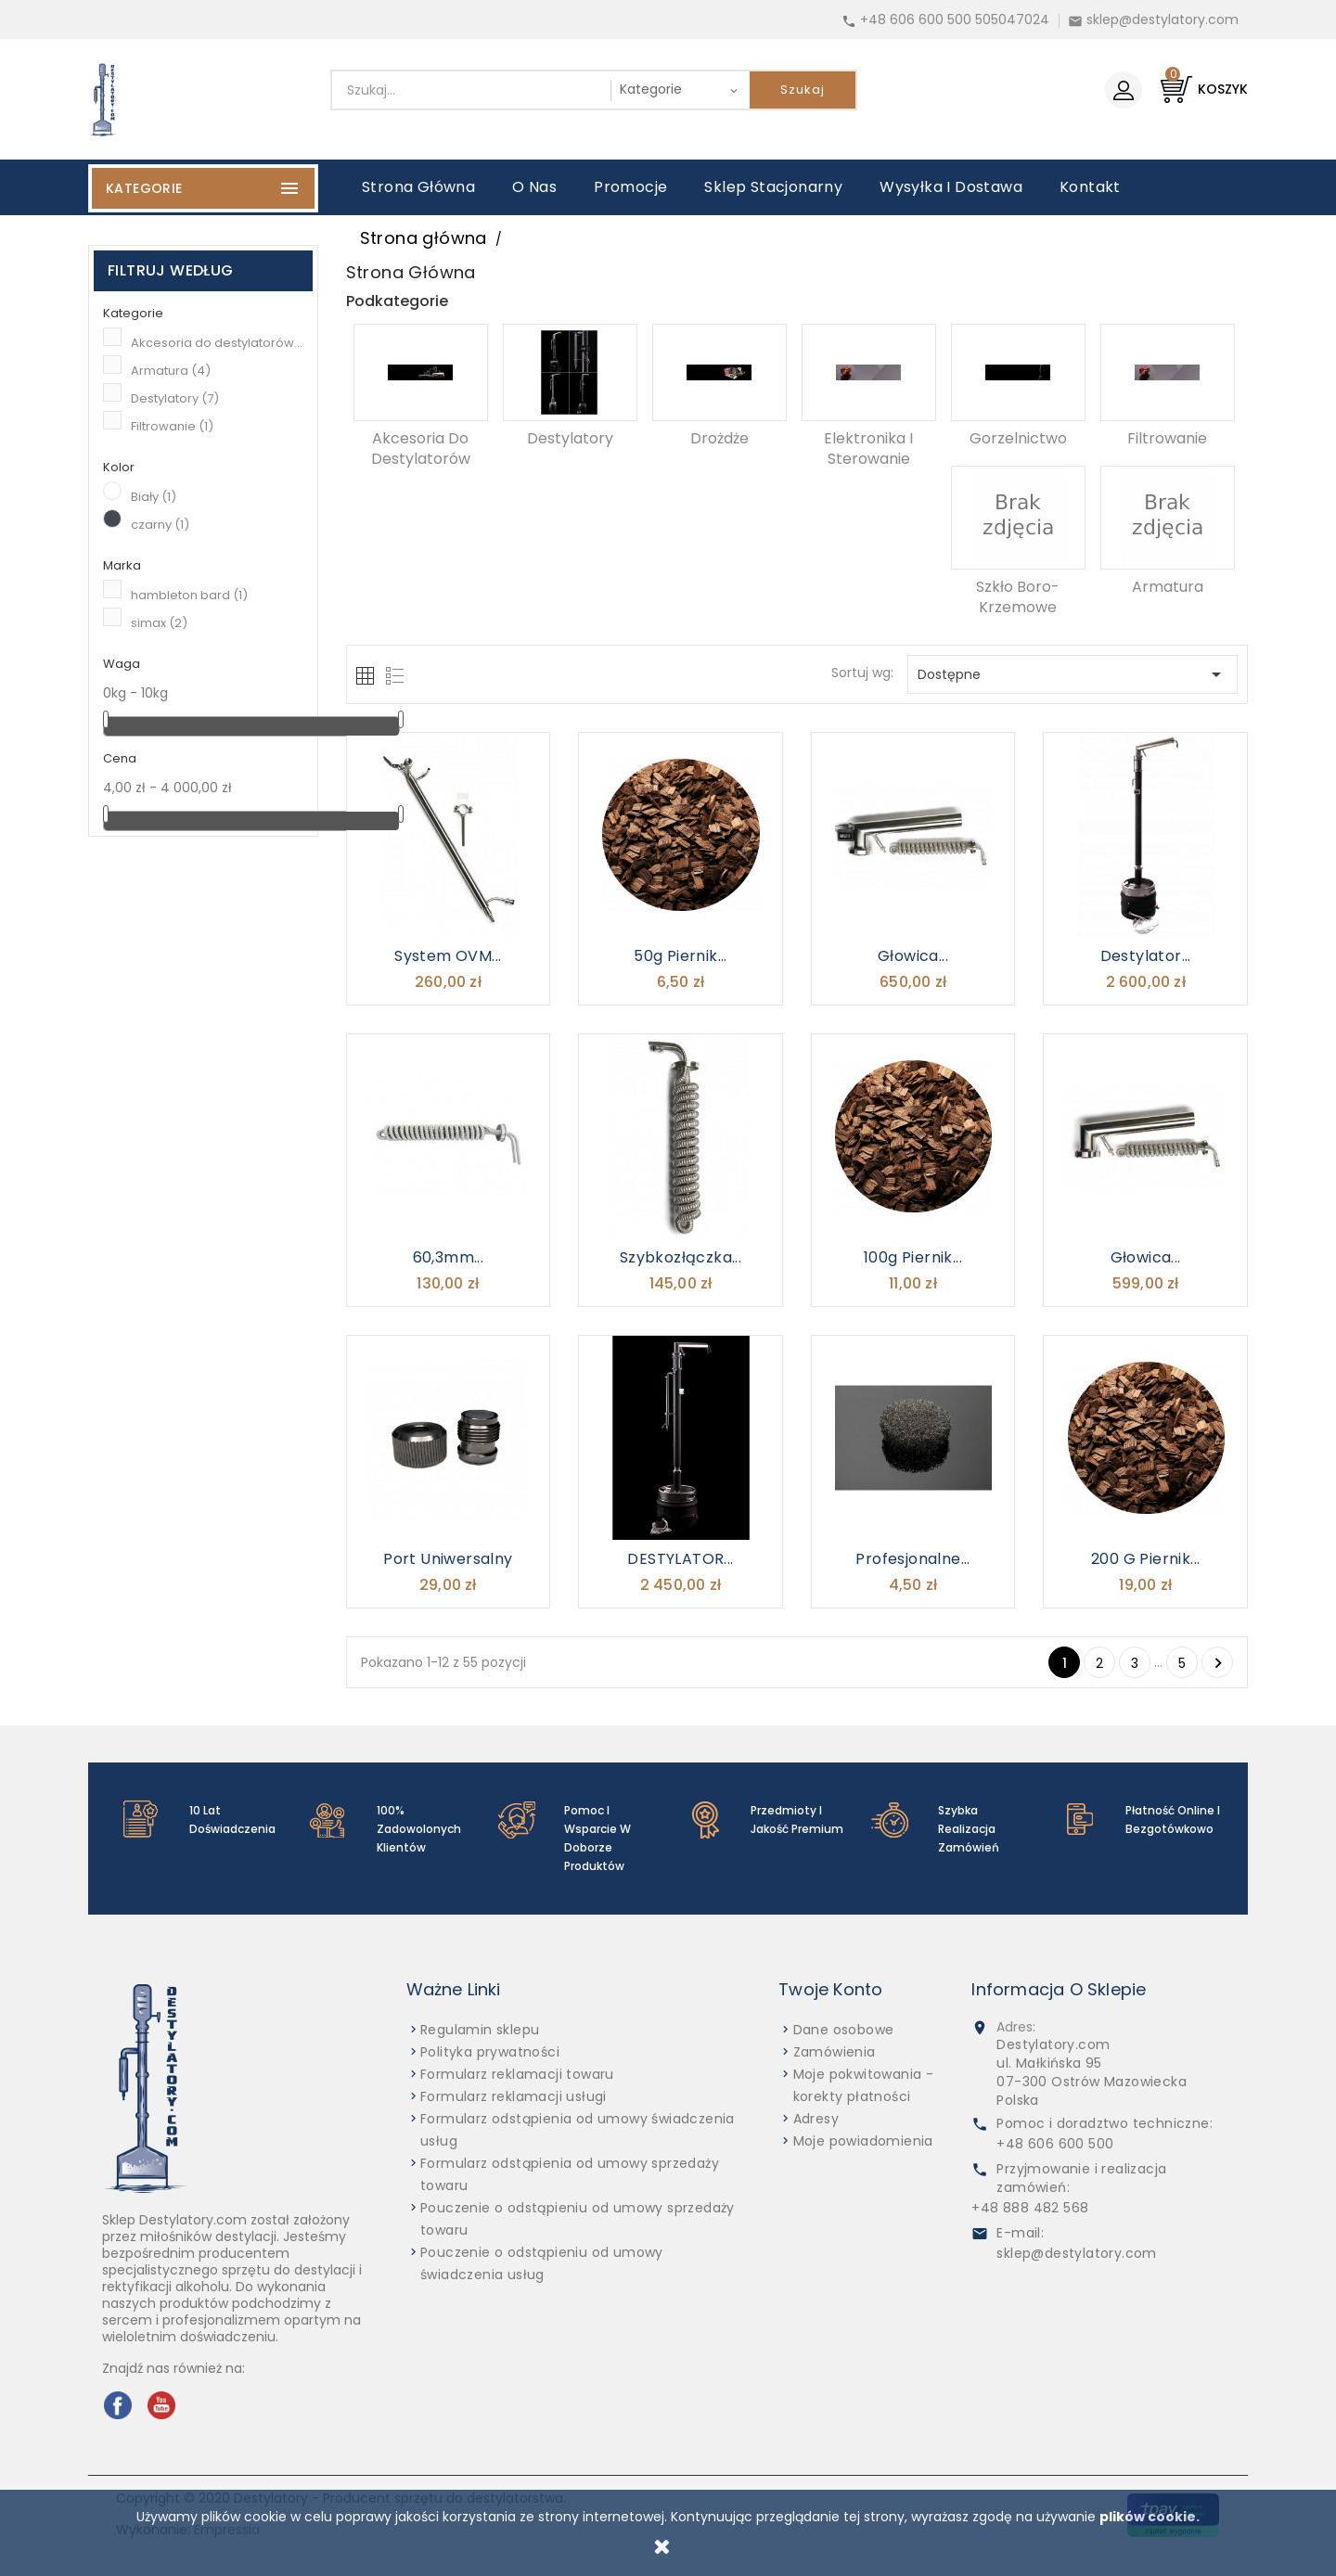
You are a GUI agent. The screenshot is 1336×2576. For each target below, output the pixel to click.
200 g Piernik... (1145, 1559)
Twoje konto (830, 1989)
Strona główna (418, 187)
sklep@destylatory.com (1162, 19)
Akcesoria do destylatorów (217, 343)
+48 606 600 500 (1054, 2143)
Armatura (171, 370)
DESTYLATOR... (680, 1559)
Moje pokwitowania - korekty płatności (863, 2085)
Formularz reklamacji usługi (513, 2096)
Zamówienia (834, 2052)
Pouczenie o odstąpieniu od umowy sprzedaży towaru (577, 2218)
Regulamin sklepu (479, 2029)
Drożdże (719, 438)
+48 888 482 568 (1029, 2207)
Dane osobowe (843, 2029)
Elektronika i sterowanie (868, 448)
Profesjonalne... (912, 1559)
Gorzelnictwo (1018, 438)
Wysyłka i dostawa (951, 187)
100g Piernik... (913, 1257)
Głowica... (913, 956)
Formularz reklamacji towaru (517, 2074)
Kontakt (1090, 187)
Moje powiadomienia (863, 2141)
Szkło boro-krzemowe (1018, 597)
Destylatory (175, 398)
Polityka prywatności (489, 2052)
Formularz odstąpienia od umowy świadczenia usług (577, 2129)
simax (159, 623)
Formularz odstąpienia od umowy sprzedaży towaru (569, 2174)
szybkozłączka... (680, 1257)
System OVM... (447, 956)
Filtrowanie (172, 426)
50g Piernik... (680, 956)
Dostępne (1072, 674)
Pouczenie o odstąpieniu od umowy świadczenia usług (541, 2263)
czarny (160, 524)
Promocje (630, 187)
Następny (1218, 1663)
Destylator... (1145, 956)
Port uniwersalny (447, 1559)
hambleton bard (189, 595)
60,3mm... (448, 1257)
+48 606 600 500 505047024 (954, 19)
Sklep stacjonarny (773, 187)
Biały (153, 497)
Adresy (816, 2118)
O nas (534, 187)
